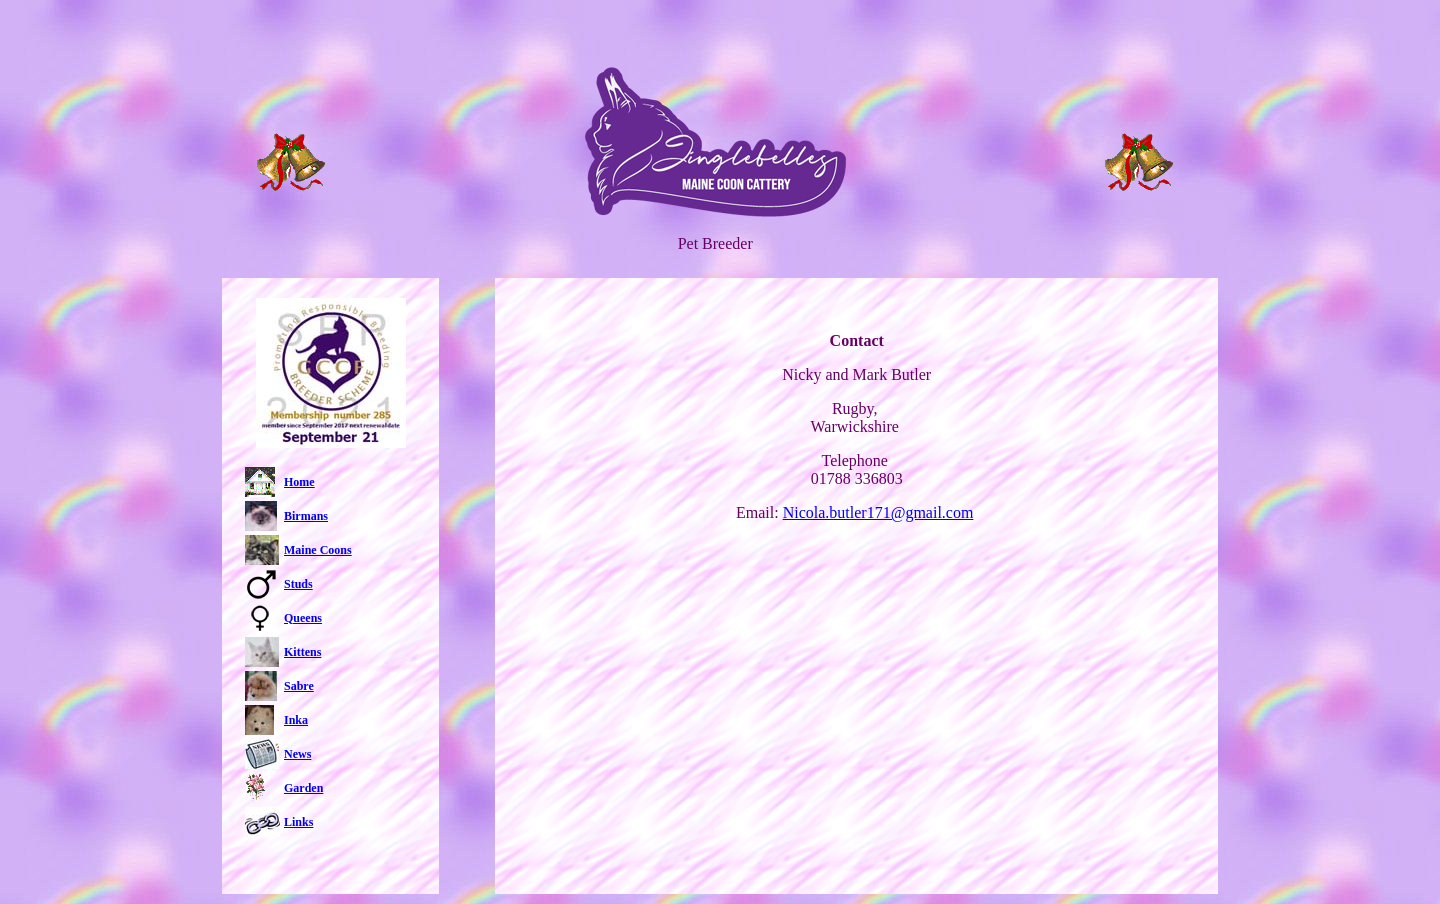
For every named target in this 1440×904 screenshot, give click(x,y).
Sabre (299, 686)
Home (299, 482)
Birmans (306, 516)
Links (298, 822)
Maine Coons (318, 550)
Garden (303, 788)
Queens (303, 618)
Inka (296, 720)
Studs (298, 584)
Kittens (302, 652)
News (297, 754)
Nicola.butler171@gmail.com (878, 512)
